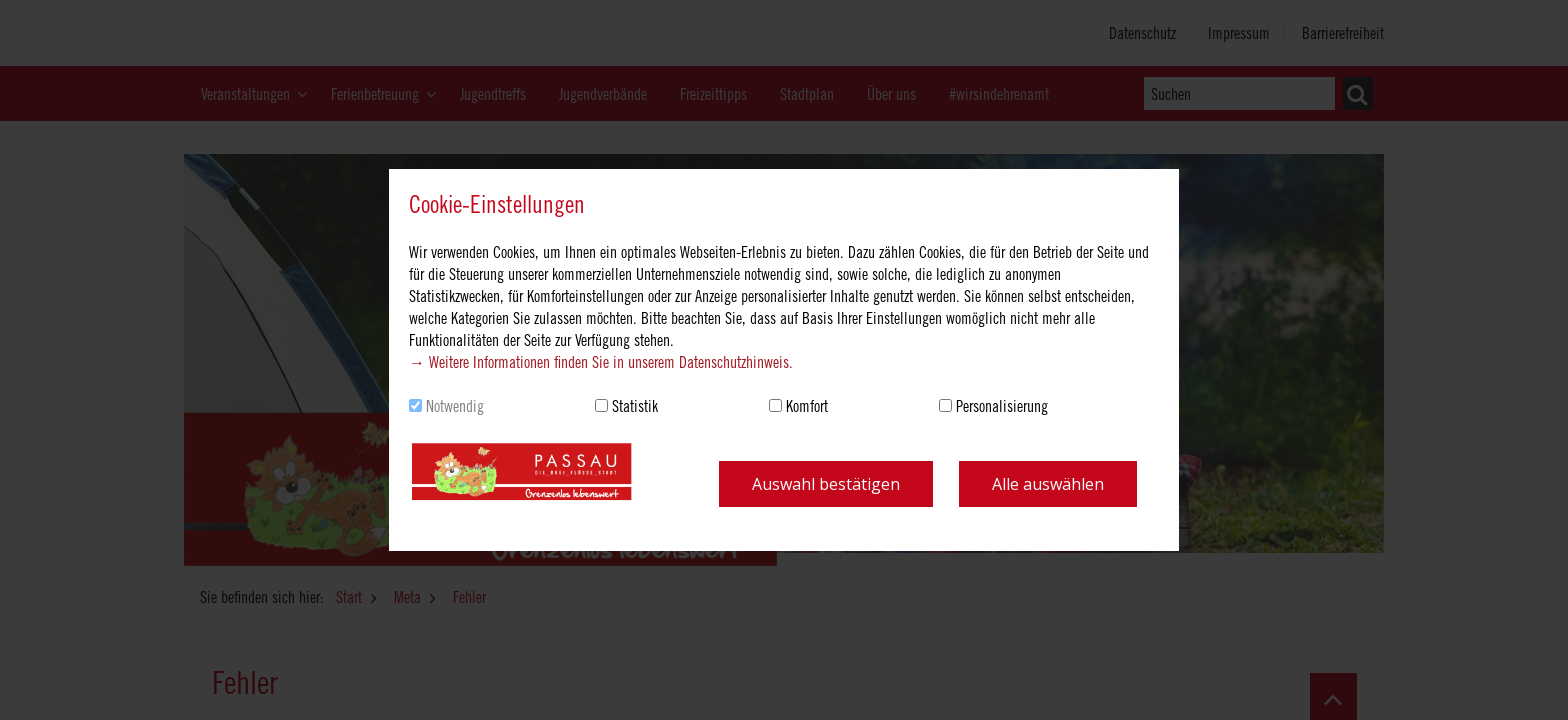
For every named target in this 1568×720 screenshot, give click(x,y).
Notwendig (455, 406)
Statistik (635, 406)
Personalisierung (1002, 406)
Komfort (807, 406)
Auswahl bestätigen (826, 484)
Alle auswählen (1048, 484)
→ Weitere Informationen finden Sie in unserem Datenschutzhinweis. (601, 362)
